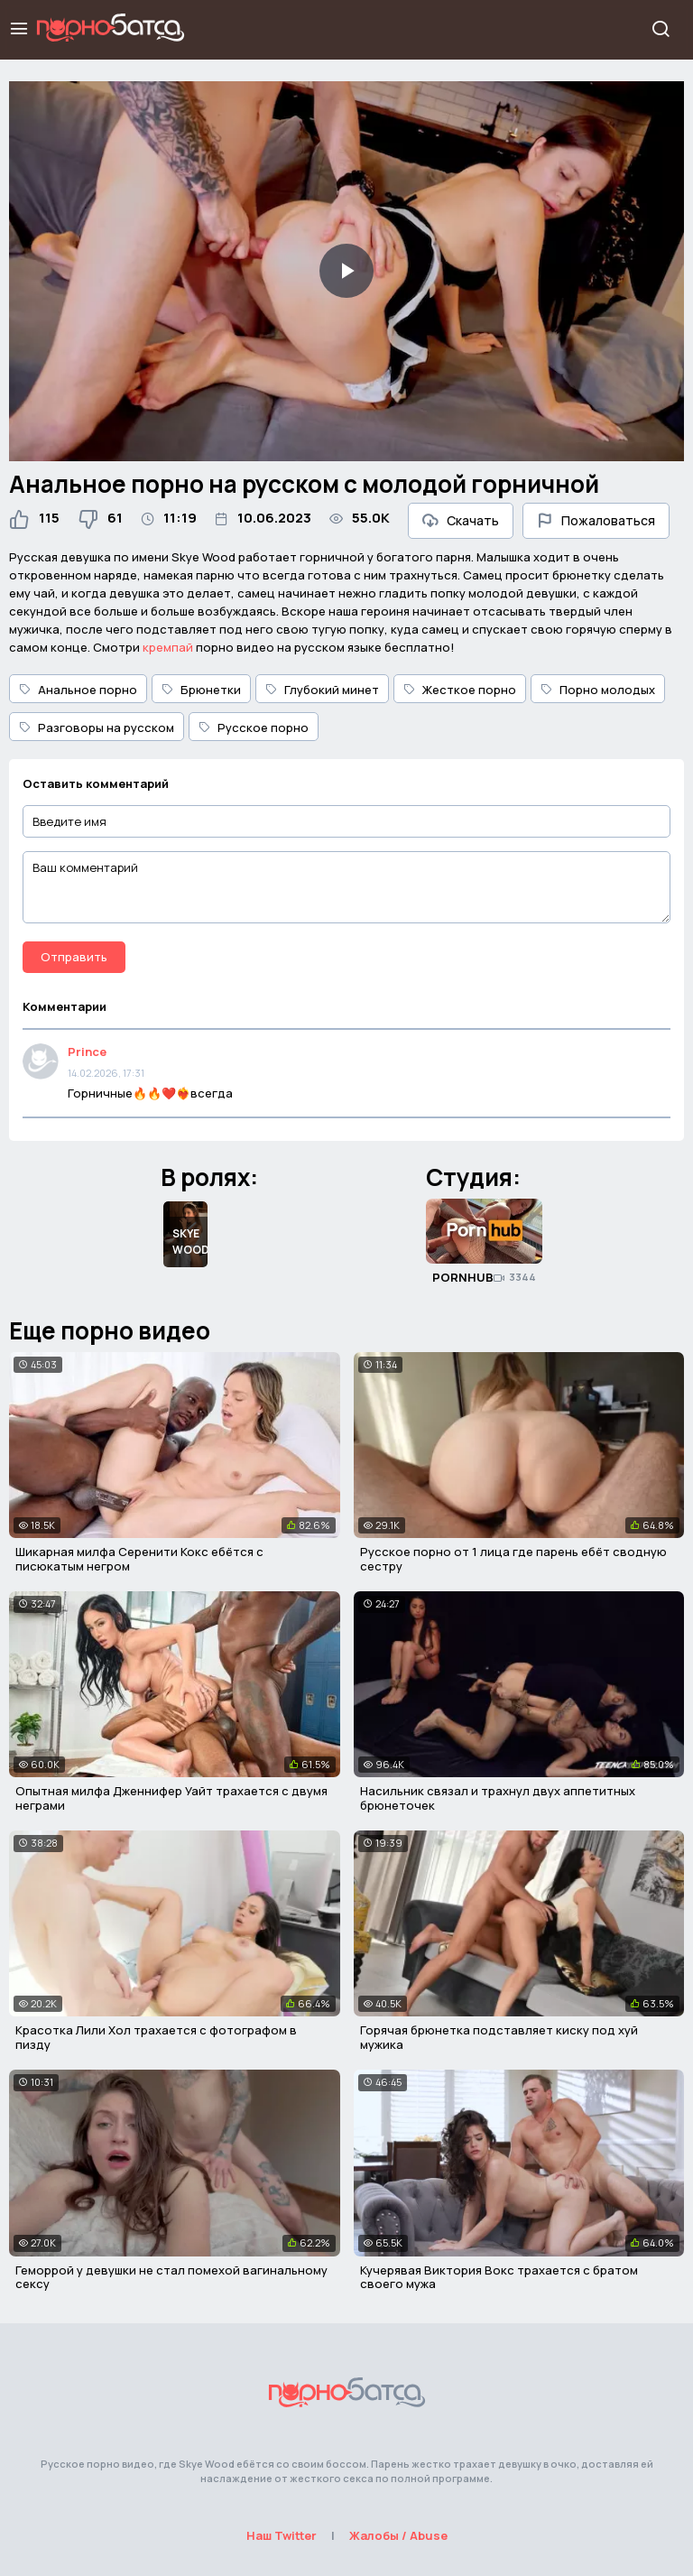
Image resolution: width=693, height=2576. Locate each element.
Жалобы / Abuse (398, 2535)
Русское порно (254, 727)
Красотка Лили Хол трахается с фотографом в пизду (156, 2037)
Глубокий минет (322, 689)
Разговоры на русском (96, 727)
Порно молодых (598, 689)
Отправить (74, 957)
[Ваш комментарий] (346, 887)
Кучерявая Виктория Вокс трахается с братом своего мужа (499, 2277)
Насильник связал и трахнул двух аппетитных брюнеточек (497, 1798)
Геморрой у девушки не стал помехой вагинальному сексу (171, 2277)
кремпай (168, 647)
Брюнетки (201, 689)
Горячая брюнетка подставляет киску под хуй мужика (499, 2037)
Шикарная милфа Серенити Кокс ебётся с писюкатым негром (139, 1558)
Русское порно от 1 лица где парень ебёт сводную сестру (513, 1558)
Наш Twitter (281, 2535)
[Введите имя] (346, 822)
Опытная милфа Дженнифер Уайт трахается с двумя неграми (171, 1798)
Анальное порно (78, 689)
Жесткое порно (459, 689)
